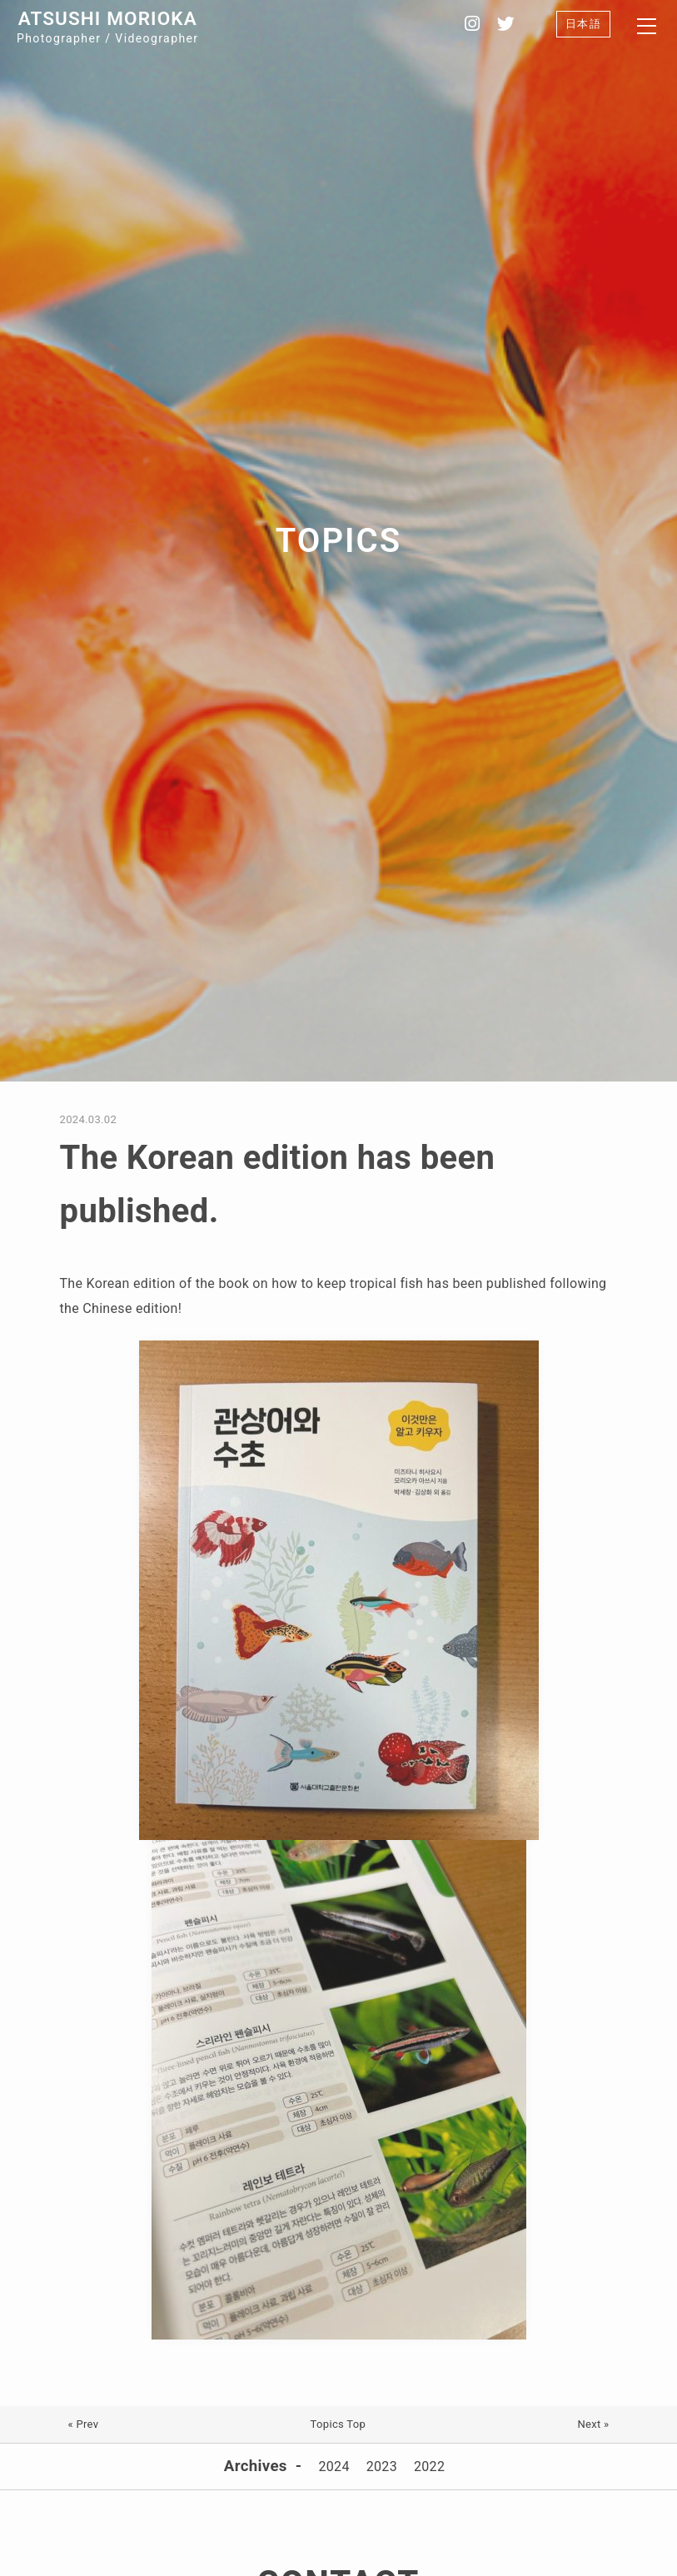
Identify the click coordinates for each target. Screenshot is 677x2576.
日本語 (583, 23)
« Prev (83, 2424)
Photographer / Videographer (107, 26)
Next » (593, 2424)
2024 (333, 2466)
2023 (381, 2466)
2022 (429, 2466)
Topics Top (338, 2424)
